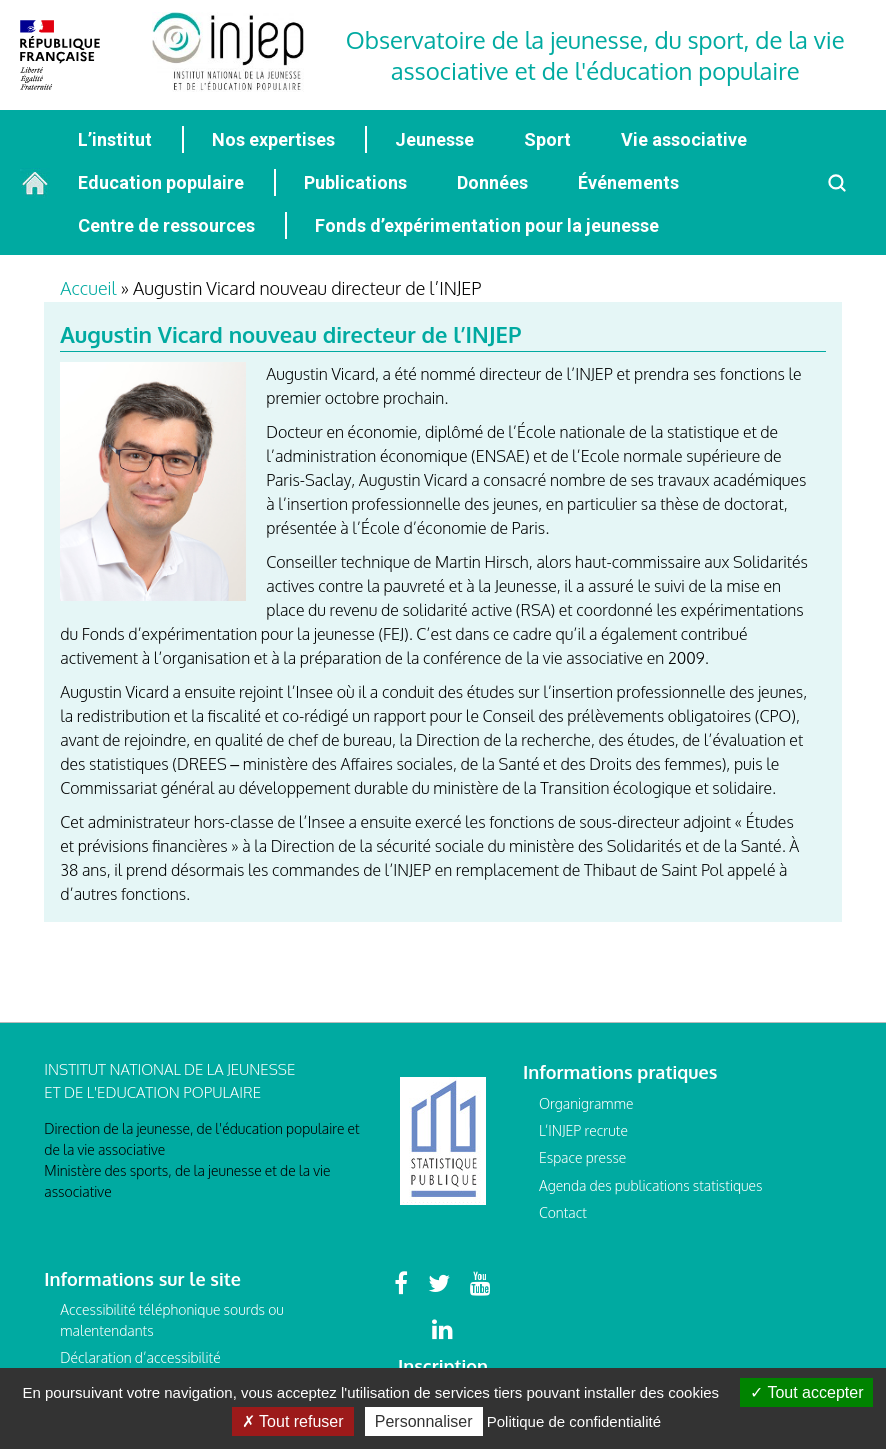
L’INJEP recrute (583, 1130)
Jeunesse (434, 139)
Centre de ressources (166, 225)
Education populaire (161, 182)
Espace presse (582, 1157)
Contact (563, 1212)
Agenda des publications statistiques (651, 1185)
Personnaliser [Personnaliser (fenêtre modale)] (424, 1421)
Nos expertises (273, 139)
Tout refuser (293, 1421)
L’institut (115, 139)
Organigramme (586, 1103)
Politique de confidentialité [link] (574, 1421)
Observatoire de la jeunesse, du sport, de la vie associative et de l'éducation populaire (595, 55)
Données (492, 182)
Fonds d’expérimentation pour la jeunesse (487, 225)
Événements (628, 182)
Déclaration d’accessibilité (140, 1357)
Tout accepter (806, 1392)
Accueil (88, 288)
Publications (355, 182)
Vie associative (684, 139)
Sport (547, 139)
